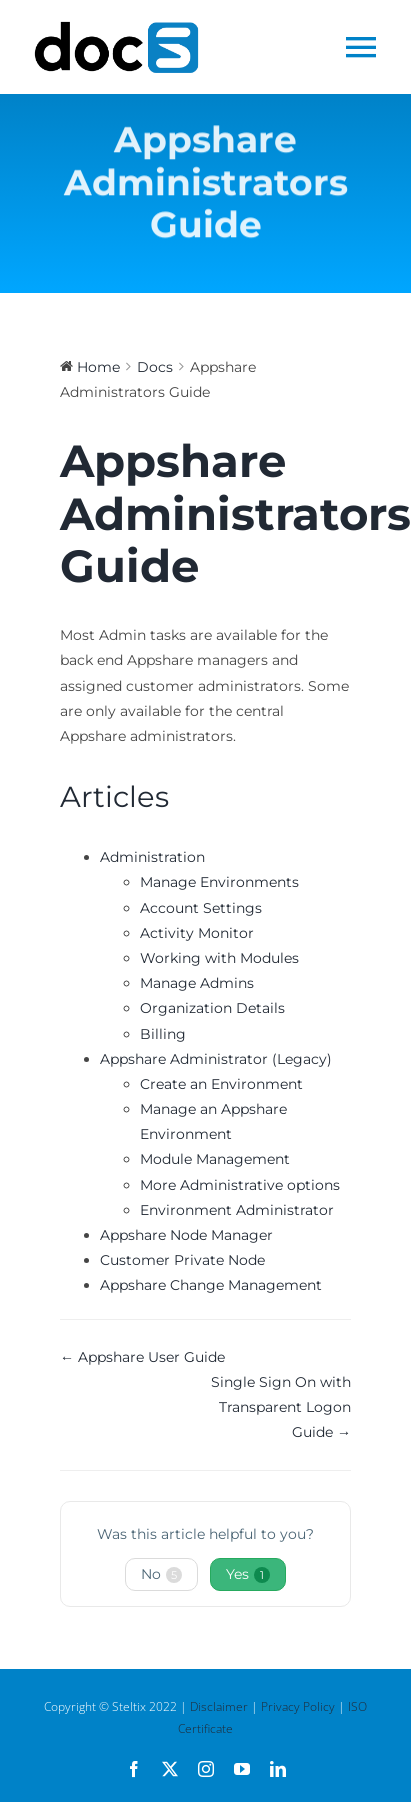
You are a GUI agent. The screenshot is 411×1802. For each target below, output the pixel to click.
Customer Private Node (182, 1260)
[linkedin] (278, 1769)
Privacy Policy (298, 1706)
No (161, 1574)
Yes (248, 1574)
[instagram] (206, 1769)
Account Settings (201, 908)
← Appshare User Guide (142, 1357)
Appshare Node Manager (186, 1235)
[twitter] (170, 1769)
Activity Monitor (197, 933)
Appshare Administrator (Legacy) (216, 1059)
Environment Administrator (237, 1210)
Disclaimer (219, 1706)
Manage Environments (219, 882)
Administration (152, 857)
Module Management (215, 1159)
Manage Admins (197, 983)
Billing (163, 1034)
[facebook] (134, 1769)
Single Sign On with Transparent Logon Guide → (281, 1407)
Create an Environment (221, 1084)
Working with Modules (219, 958)
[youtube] (242, 1769)
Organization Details (212, 1008)
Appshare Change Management (211, 1285)
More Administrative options (240, 1185)
